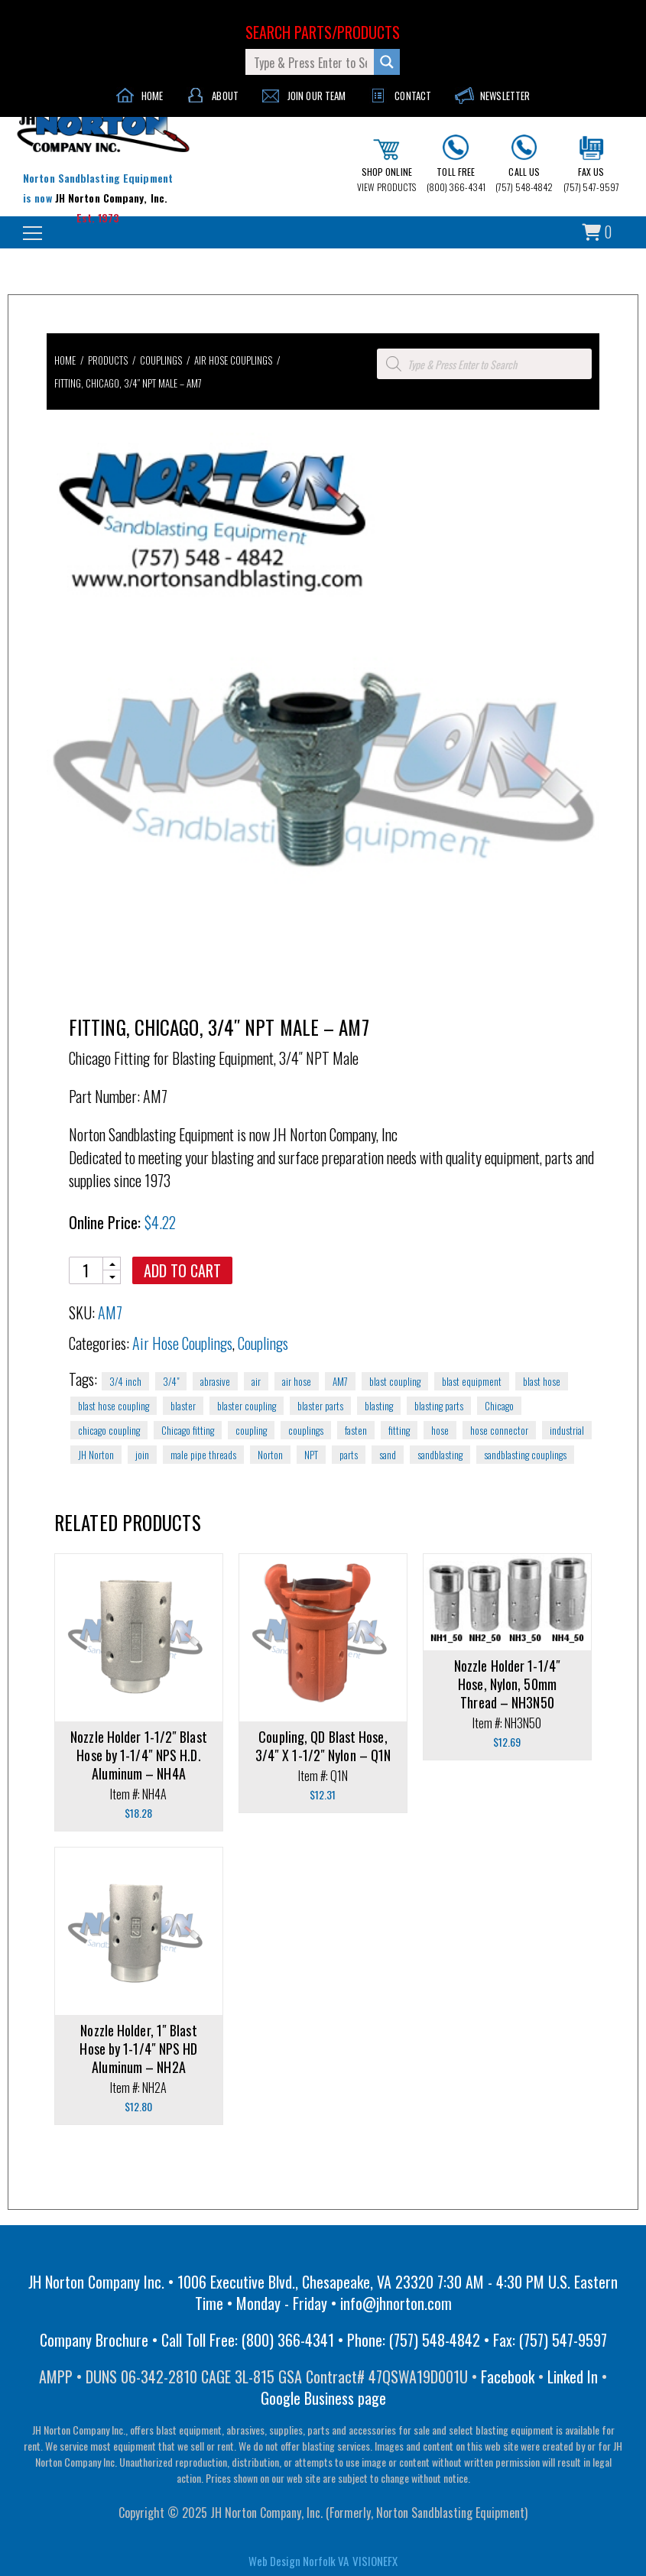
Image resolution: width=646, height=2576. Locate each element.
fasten (356, 1430)
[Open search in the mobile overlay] (484, 364)
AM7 (340, 1381)
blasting (379, 1405)
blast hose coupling (113, 1405)
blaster (183, 1405)
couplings (305, 1430)
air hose (296, 1381)
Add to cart (182, 1270)
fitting (399, 1430)
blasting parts (438, 1405)
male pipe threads (203, 1454)
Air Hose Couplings (233, 360)
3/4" (171, 1381)
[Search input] (310, 62)
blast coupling (394, 1381)
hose (440, 1430)
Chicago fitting (187, 1430)
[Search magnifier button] (387, 62)
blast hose (541, 1381)
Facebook (507, 2376)
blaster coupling (246, 1405)
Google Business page (323, 2398)
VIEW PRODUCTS (386, 166)
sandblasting (440, 1454)
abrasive (215, 1381)
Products (108, 360)
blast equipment (472, 1381)
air (256, 1381)
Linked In (572, 2376)
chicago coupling (109, 1430)
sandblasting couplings (525, 1454)
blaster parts (320, 1405)
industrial (567, 1430)
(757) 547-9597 (591, 164)
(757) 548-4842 (524, 164)
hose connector (499, 1430)
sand (387, 1454)
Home (65, 360)
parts (348, 1454)
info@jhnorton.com (396, 2303)
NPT (311, 1454)
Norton (270, 1454)
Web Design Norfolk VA (298, 2560)
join (142, 1454)
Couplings (161, 360)
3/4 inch (125, 1381)
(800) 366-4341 (456, 164)
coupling (251, 1430)
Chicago (499, 1405)
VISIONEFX (375, 2560)
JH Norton (96, 1454)
